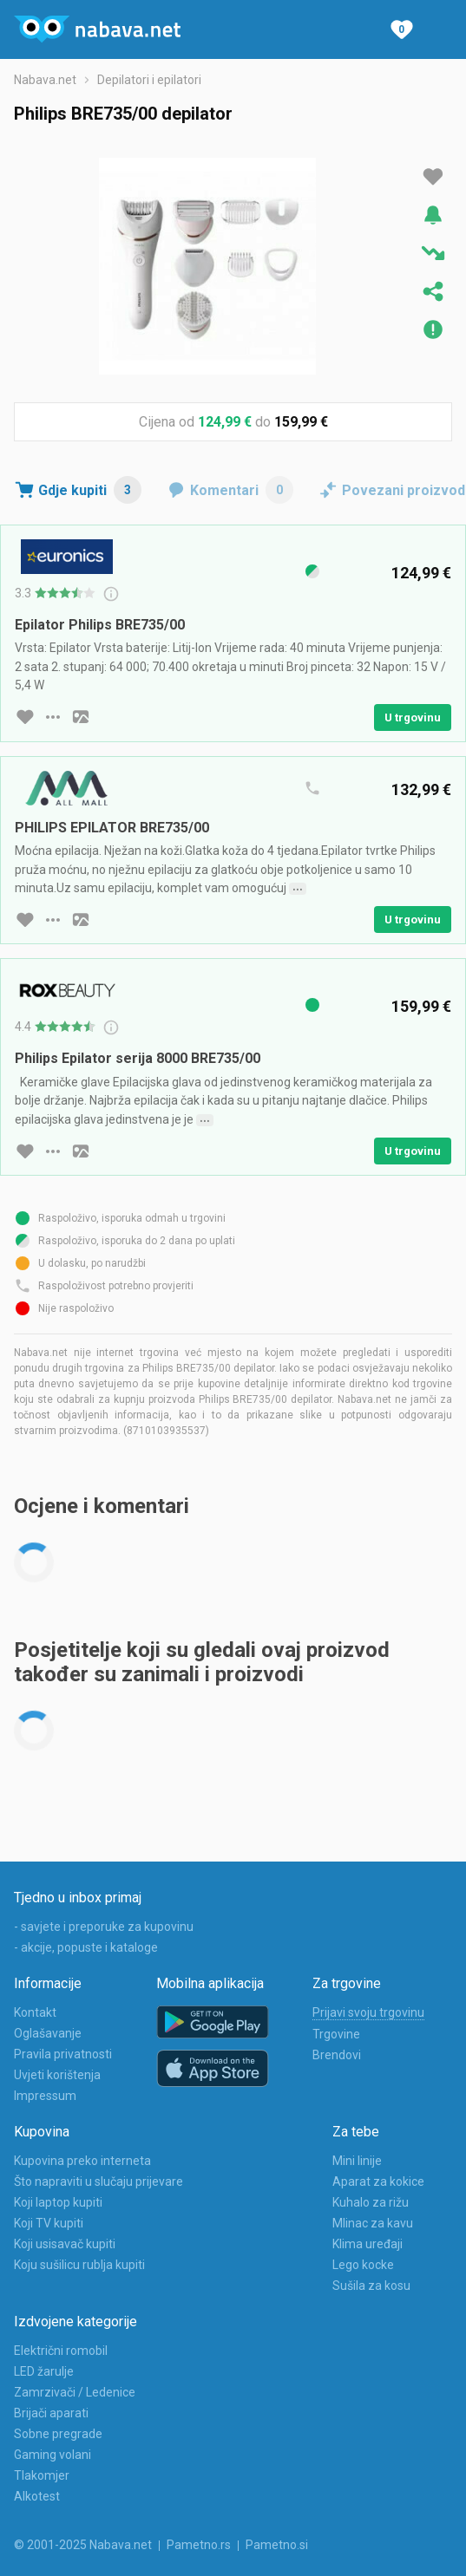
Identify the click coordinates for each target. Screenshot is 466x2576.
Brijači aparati (51, 2413)
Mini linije (357, 2161)
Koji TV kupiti (48, 2223)
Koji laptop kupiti (58, 2202)
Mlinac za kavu (372, 2223)
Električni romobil (61, 2351)
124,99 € (225, 422)
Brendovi (336, 2055)
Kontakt (35, 2012)
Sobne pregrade (58, 2434)
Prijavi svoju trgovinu (368, 2012)
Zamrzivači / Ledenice (74, 2392)
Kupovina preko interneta (82, 2161)
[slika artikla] (80, 717)
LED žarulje (44, 2371)
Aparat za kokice (378, 2181)
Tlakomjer (41, 2475)
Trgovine (336, 2034)
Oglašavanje (48, 2033)
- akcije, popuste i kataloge (86, 1947)
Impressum (45, 2096)
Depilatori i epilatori (149, 80)
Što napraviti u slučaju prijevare (98, 2181)
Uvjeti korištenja (57, 2075)
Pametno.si (277, 2545)
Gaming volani (52, 2455)
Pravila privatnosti (63, 2054)
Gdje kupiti (89, 490)
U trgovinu (412, 717)
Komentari (241, 490)
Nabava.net (45, 80)
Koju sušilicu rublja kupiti (79, 2265)
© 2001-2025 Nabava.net (83, 2545)
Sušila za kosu (371, 2285)
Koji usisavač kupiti (64, 2244)
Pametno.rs (199, 2545)
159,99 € (301, 422)
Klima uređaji (367, 2244)
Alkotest (37, 2496)
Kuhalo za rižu (370, 2202)
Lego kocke (363, 2265)
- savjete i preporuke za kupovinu (104, 1927)
